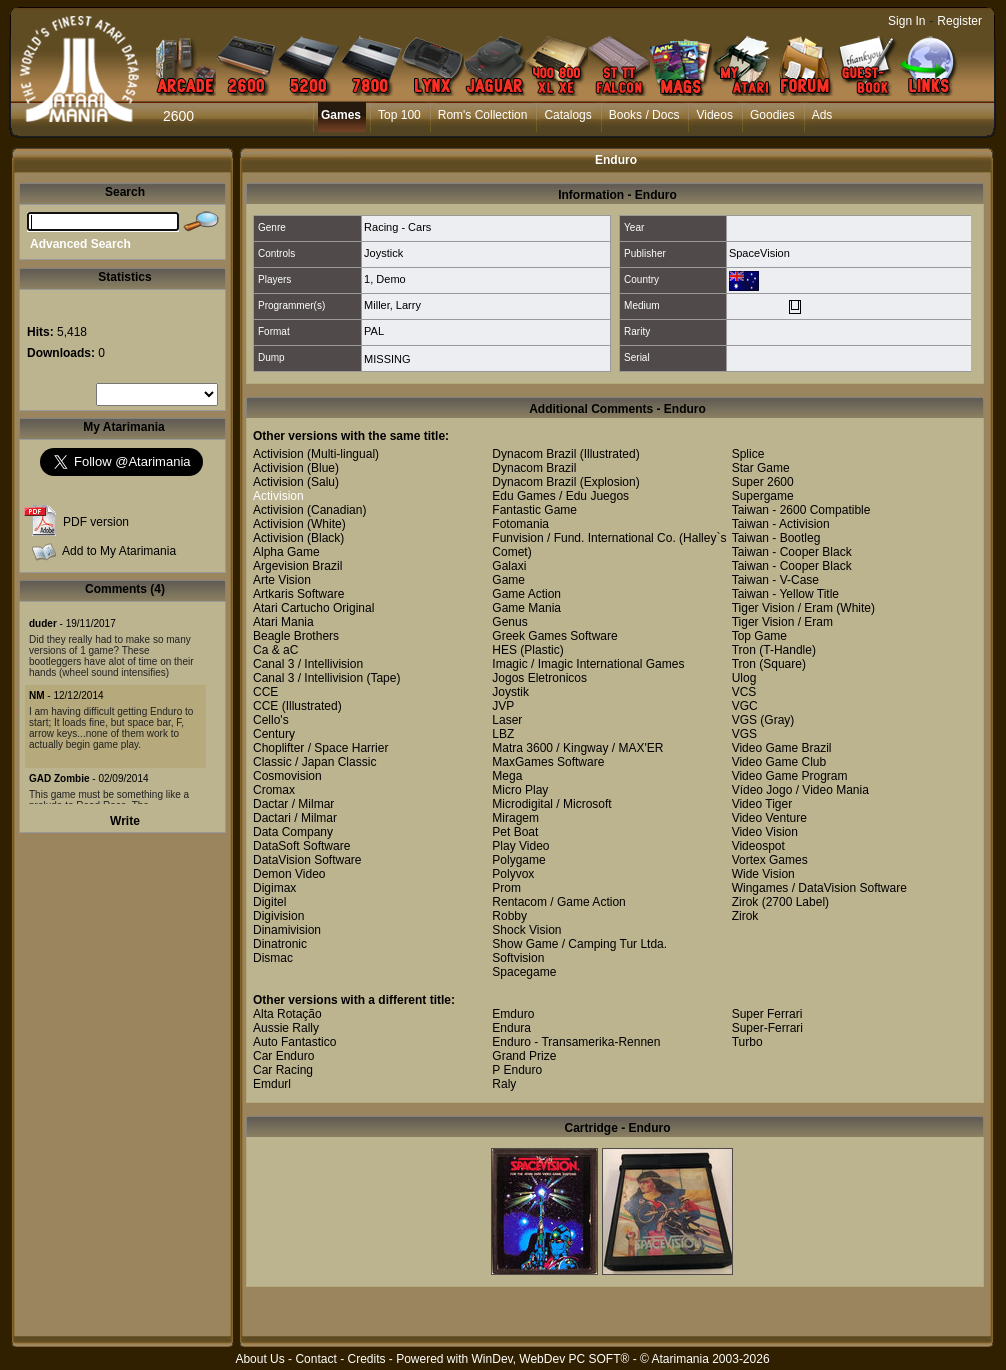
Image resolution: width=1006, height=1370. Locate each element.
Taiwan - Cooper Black (792, 552)
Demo (390, 279)
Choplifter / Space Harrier (320, 748)
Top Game (759, 636)
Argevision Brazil (297, 566)
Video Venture (769, 818)
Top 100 (399, 115)
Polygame (518, 860)
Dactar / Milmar (293, 804)
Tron (744, 650)
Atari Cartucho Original (313, 608)
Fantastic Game (534, 510)
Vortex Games (770, 860)
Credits (366, 1359)
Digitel (269, 902)
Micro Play (520, 790)
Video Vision (765, 832)
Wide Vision (763, 874)
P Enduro (517, 1070)
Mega (507, 776)
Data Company (293, 832)
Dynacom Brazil (534, 454)
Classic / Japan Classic (314, 762)
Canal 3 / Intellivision (308, 664)
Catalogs (567, 115)
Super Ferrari (767, 1014)
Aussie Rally (286, 1028)
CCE (265, 692)
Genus (509, 622)
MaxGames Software (548, 762)
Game (508, 580)
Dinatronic (280, 944)
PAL (374, 331)
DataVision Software (307, 860)
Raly (504, 1084)
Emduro (513, 1014)
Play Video (520, 846)
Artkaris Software (298, 594)
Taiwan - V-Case (775, 580)
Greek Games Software (554, 636)
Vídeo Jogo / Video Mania (800, 790)
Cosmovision (287, 776)
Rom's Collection (483, 115)
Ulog (744, 678)
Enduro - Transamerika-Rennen (576, 1042)
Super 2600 (763, 482)
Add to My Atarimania (119, 551)
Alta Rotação (287, 1014)
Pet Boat (515, 832)
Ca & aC (275, 650)
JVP (503, 706)
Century (274, 734)
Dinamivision (287, 930)
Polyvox (513, 874)
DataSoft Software (301, 846)
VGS (744, 720)
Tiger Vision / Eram (782, 608)
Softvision (518, 958)
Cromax (274, 790)
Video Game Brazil (782, 748)
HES (504, 650)
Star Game (761, 468)
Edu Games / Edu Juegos (560, 496)
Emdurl (272, 1084)
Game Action (526, 594)
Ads (822, 115)
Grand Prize (524, 1056)
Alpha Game (286, 552)
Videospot (758, 846)
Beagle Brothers (296, 636)
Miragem (515, 818)
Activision (278, 454)
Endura (511, 1028)
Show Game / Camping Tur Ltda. (579, 944)
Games (341, 115)
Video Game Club (779, 762)
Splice (748, 454)
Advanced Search (80, 244)
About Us (259, 1359)
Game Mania (526, 608)
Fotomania (520, 524)
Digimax (274, 888)
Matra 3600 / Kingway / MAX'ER (577, 748)
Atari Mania (283, 622)
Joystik (510, 692)
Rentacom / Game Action (558, 902)
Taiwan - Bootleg (776, 538)
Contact (315, 1359)
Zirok (745, 902)
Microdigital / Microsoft (551, 804)
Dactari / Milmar (295, 818)
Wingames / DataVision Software (819, 888)
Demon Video (289, 874)
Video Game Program (790, 776)
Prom (506, 888)
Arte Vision (282, 580)
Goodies (772, 115)
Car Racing (283, 1070)
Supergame (763, 496)
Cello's (271, 720)
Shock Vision (526, 930)
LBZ (503, 734)
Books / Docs (644, 115)
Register (959, 21)
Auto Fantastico (294, 1042)
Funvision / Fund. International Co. (583, 538)
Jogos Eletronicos (539, 678)
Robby (509, 916)
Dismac (273, 958)
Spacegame (524, 972)
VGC (745, 706)
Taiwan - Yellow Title (785, 594)
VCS (744, 692)
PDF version (96, 522)
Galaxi (509, 566)
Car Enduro (283, 1056)
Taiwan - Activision (781, 524)
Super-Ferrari (767, 1028)
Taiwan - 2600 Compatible (801, 510)
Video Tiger (762, 804)
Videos (714, 115)
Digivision (278, 916)
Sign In (906, 21)
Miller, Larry (392, 305)
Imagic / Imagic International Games (588, 664)
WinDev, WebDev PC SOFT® (551, 1359)
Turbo (747, 1042)
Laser (507, 720)
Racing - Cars (397, 227)
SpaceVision (759, 253)
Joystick (383, 253)
